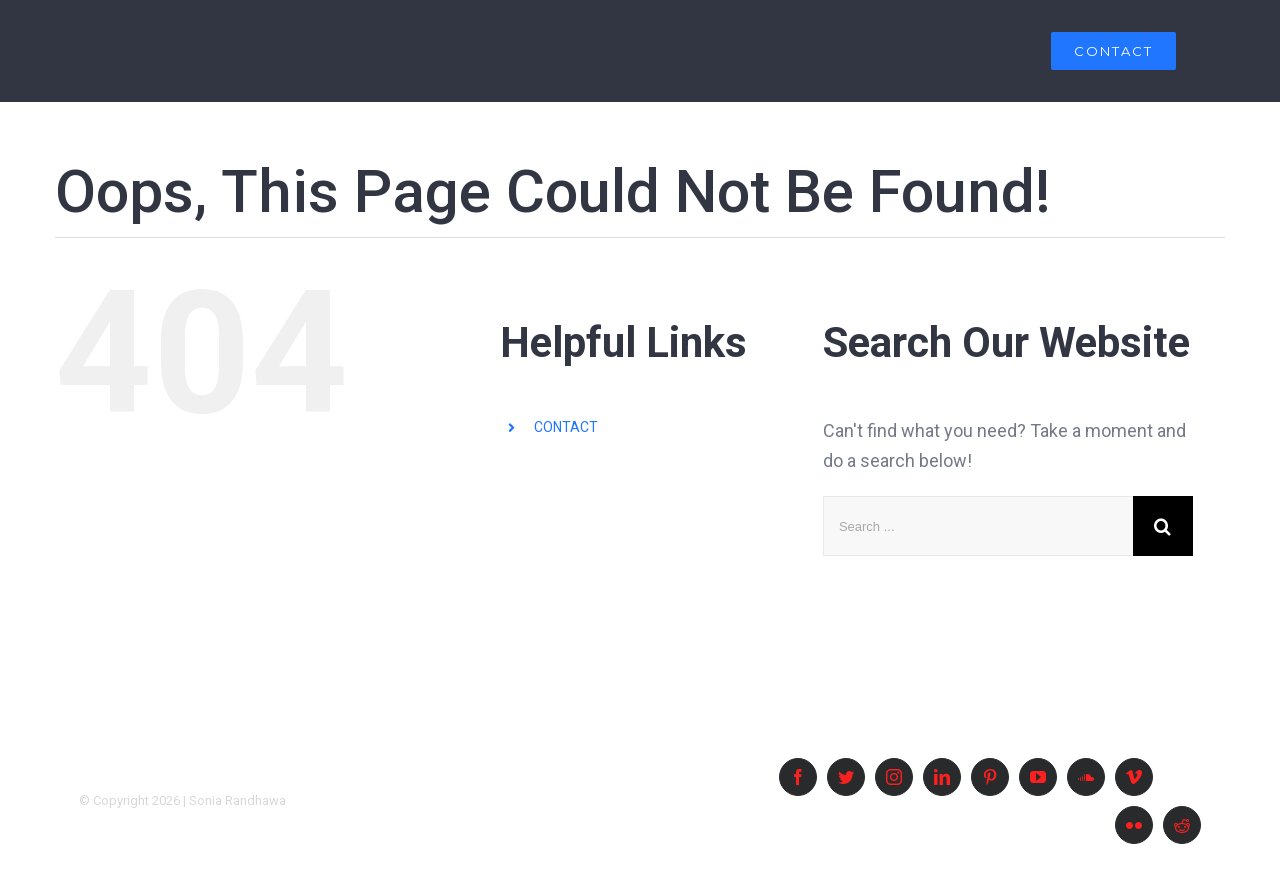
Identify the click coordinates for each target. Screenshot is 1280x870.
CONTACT (566, 427)
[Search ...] (978, 526)
